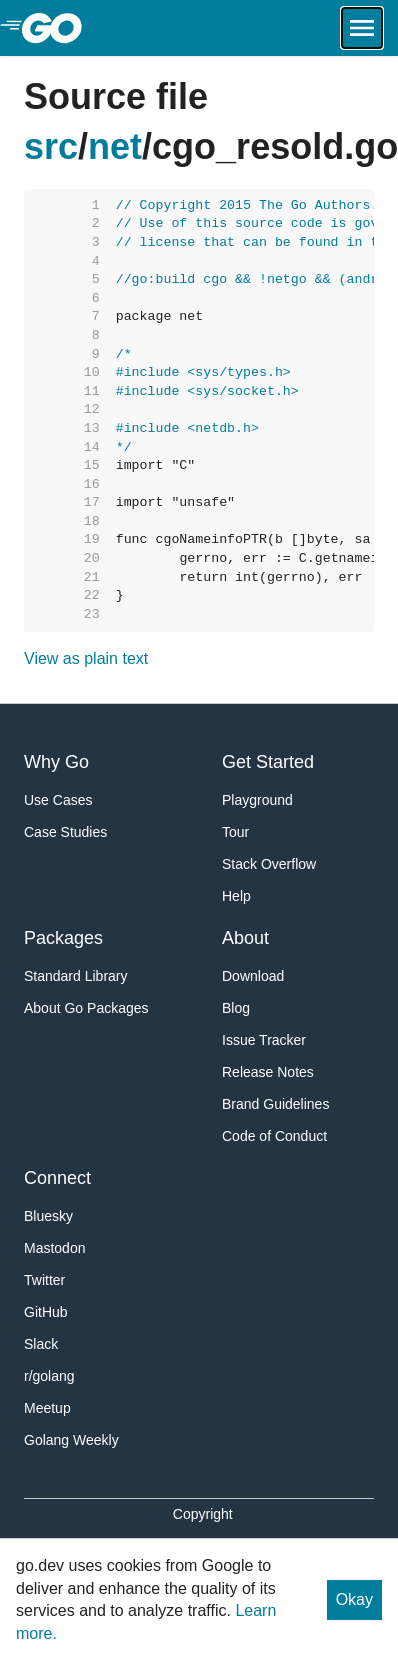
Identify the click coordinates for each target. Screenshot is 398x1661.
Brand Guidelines (275, 1104)
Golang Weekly (71, 1440)
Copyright (203, 1514)
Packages (63, 938)
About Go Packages (86, 1008)
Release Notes (268, 1072)
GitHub (46, 1312)
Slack (41, 1344)
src (51, 146)
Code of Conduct (274, 1136)
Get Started (268, 762)
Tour (235, 832)
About (245, 938)
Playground (257, 800)
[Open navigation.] (362, 28)
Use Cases (58, 800)
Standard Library (76, 976)
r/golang (49, 1376)
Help (236, 896)
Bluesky (48, 1216)
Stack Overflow (269, 864)
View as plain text (86, 658)
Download (253, 976)
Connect (57, 1178)
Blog (236, 1008)
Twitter (44, 1280)
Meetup (47, 1408)
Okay (354, 1599)
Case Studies (65, 832)
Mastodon (54, 1248)
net (115, 146)
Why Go (56, 762)
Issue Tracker (264, 1040)
